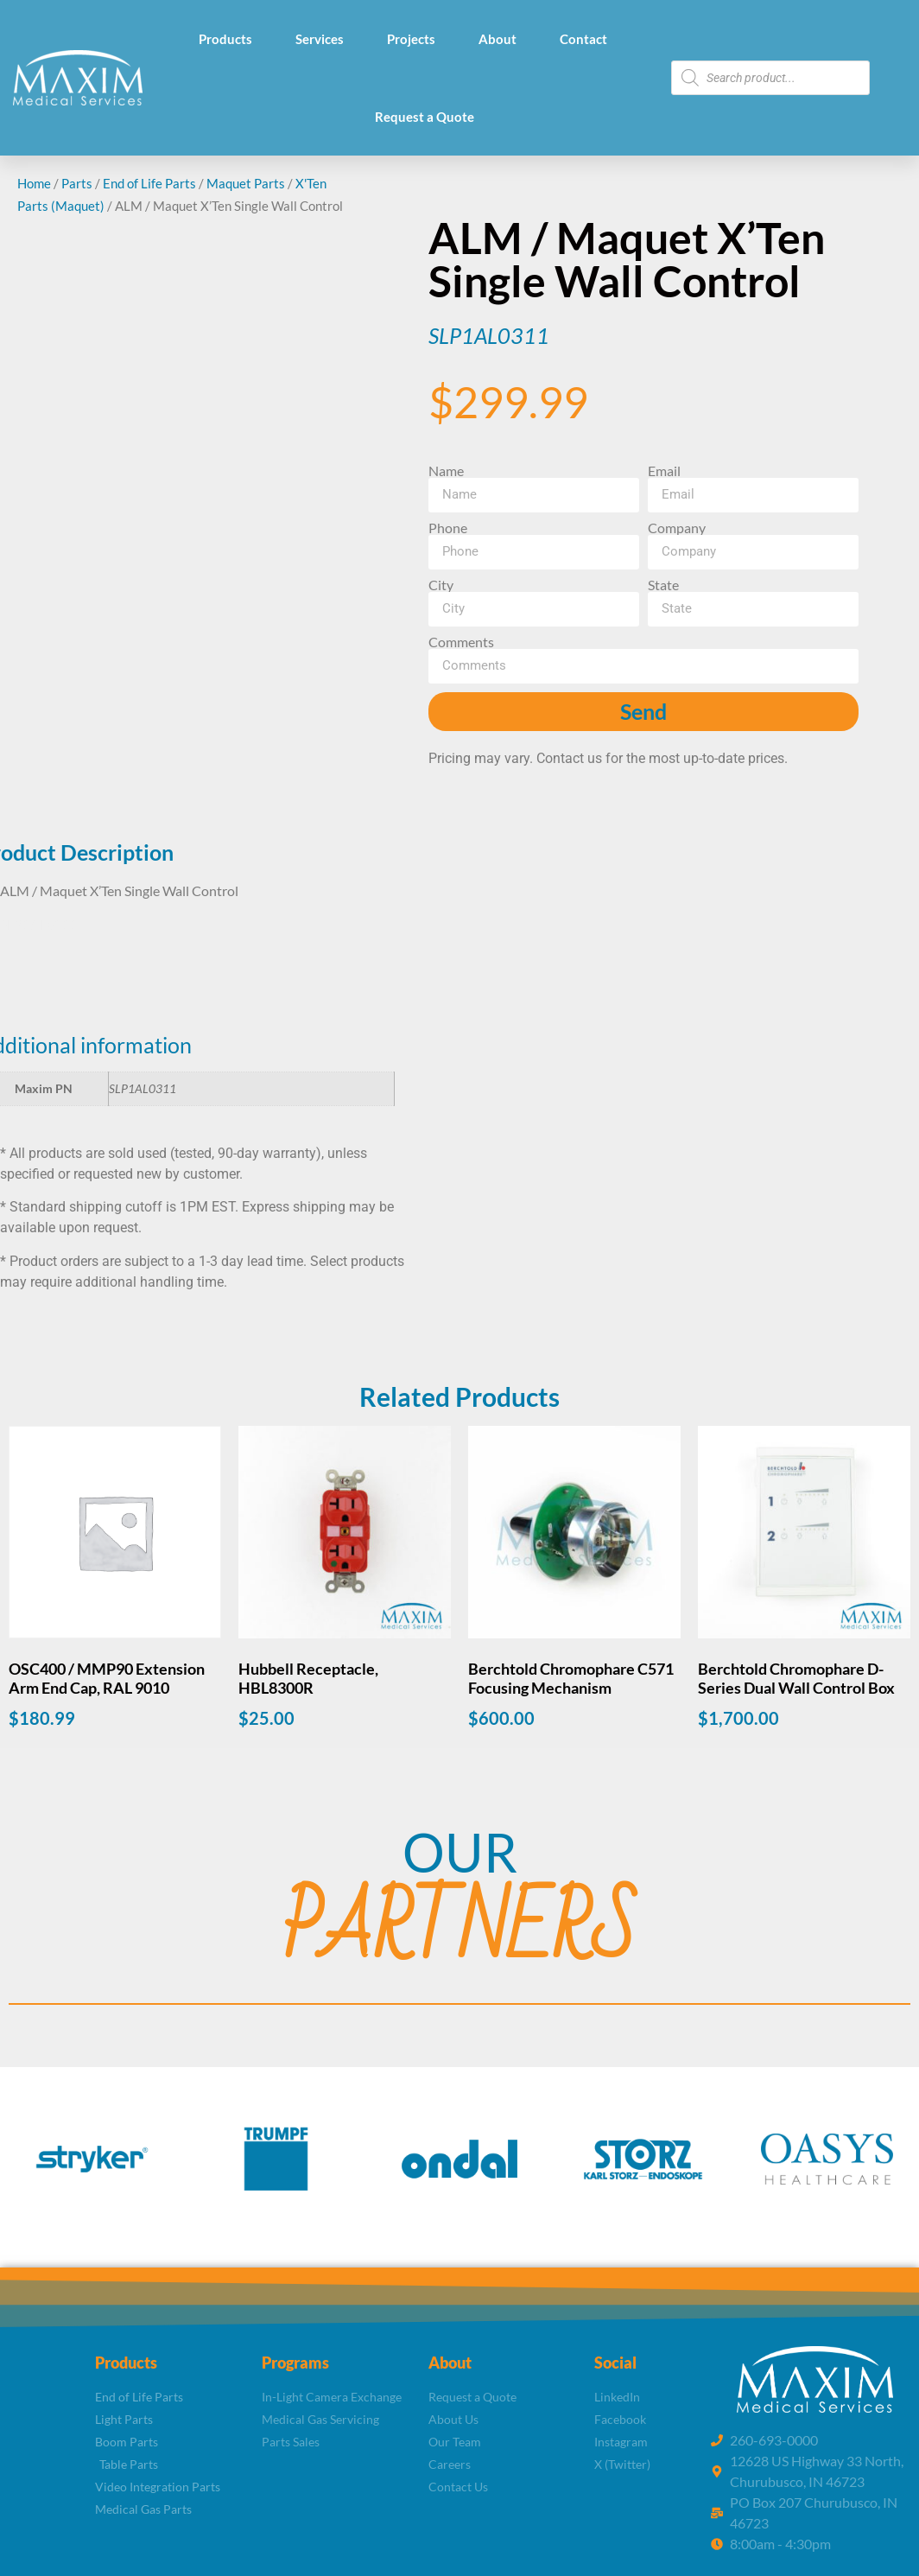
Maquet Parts (245, 183)
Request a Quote (424, 116)
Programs (295, 2362)
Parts (76, 183)
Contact (583, 39)
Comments (461, 642)
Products (225, 39)
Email (664, 471)
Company (677, 528)
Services (319, 39)
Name (446, 471)
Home (34, 183)
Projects (411, 39)
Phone (447, 528)
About (498, 39)
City (440, 585)
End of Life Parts (149, 183)
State (663, 585)
